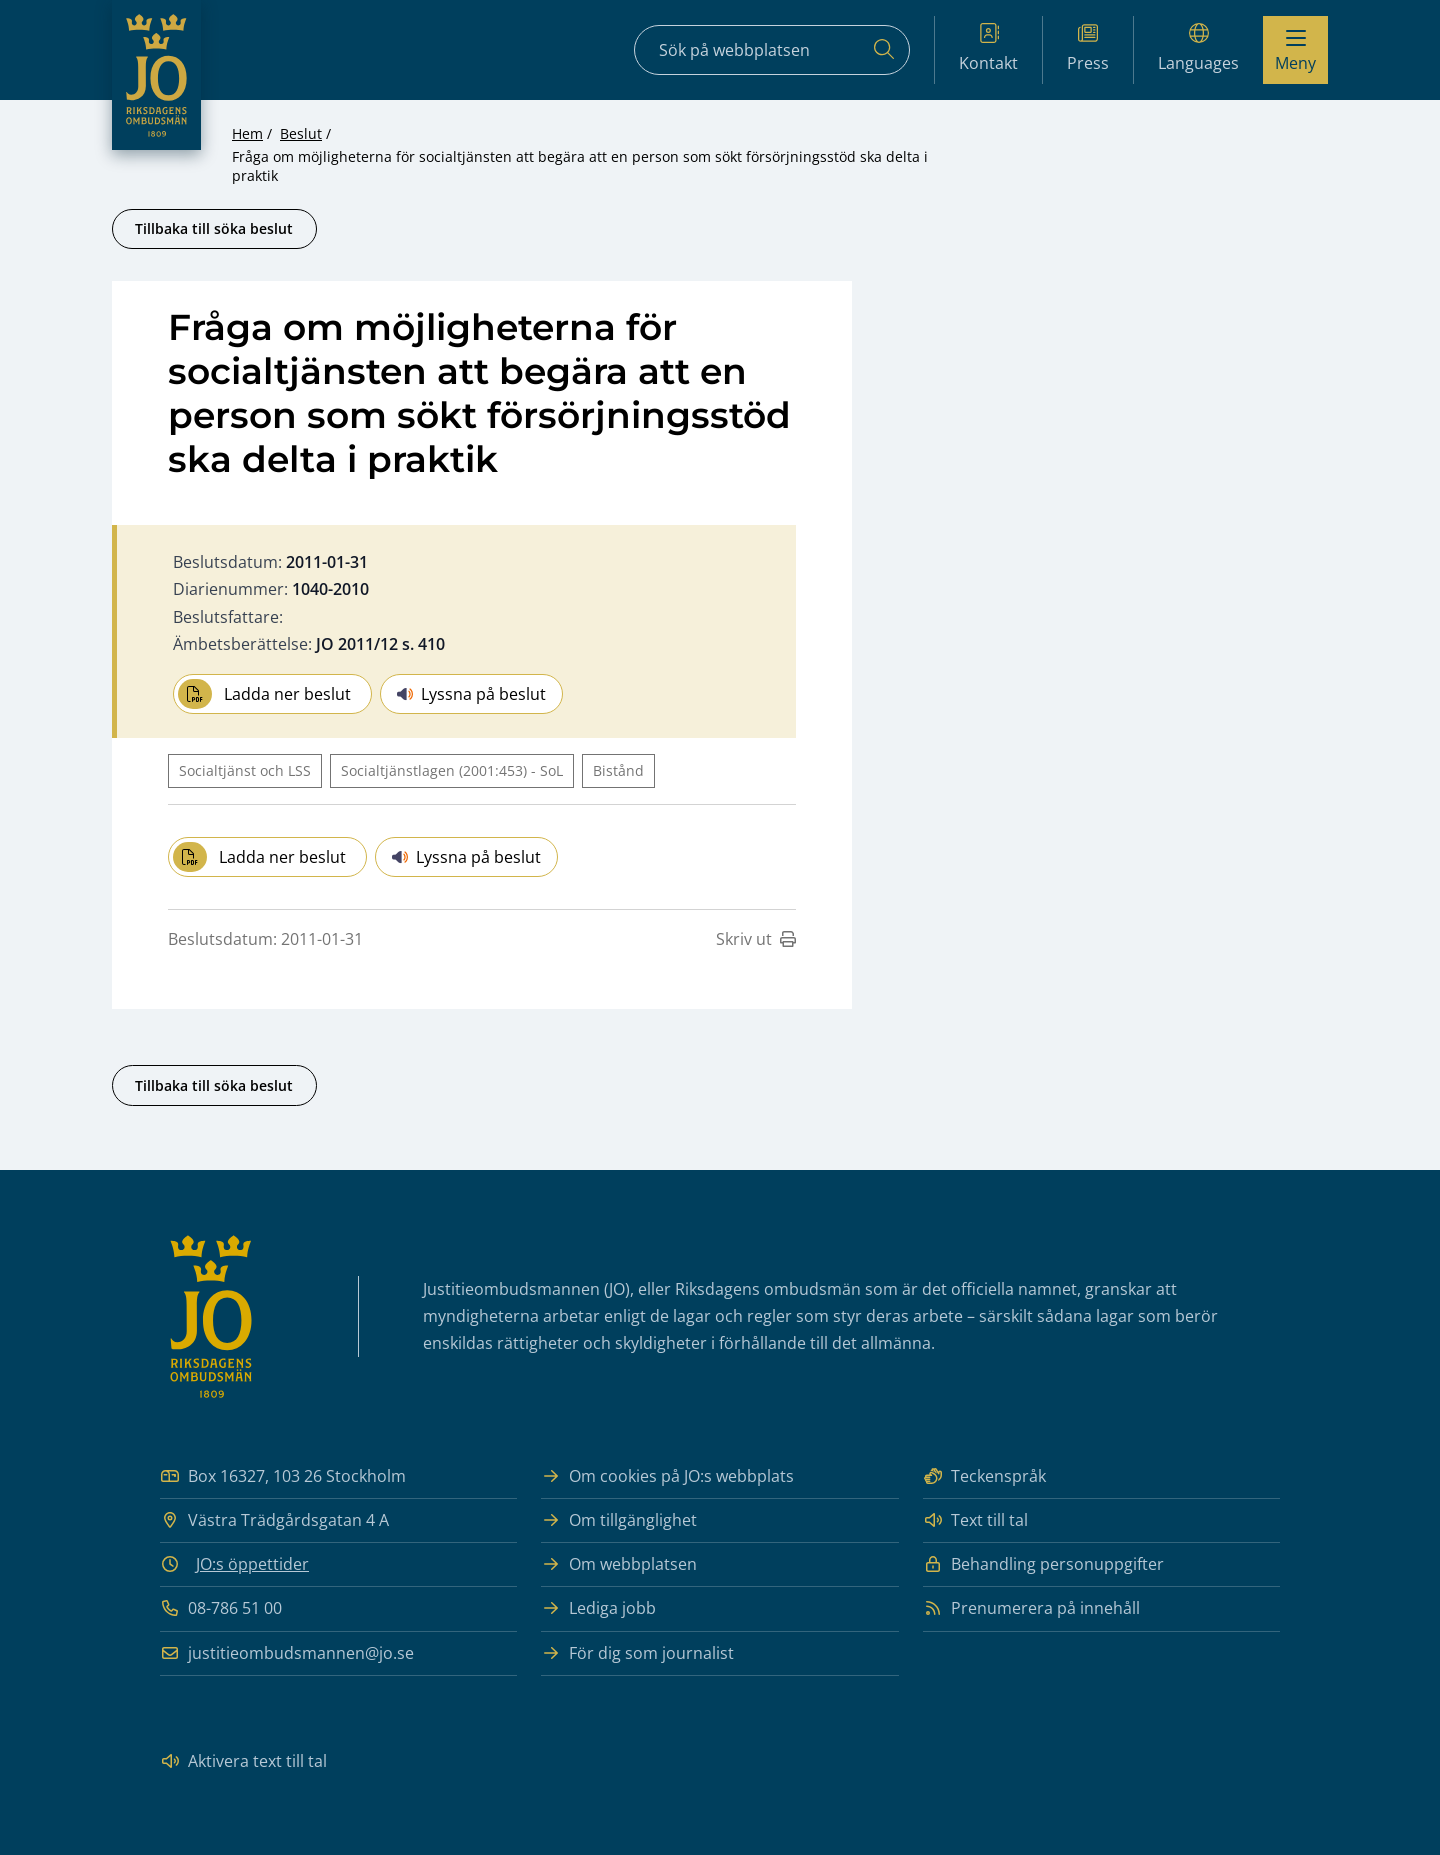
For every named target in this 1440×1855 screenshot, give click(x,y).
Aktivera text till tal (243, 1761)
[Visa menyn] (1295, 50)
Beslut (301, 133)
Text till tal (975, 1520)
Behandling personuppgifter (1043, 1564)
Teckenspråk (984, 1476)
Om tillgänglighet (619, 1520)
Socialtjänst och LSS (245, 770)
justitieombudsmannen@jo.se (287, 1653)
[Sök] (884, 50)
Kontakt (988, 48)
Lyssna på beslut (471, 694)
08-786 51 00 (221, 1608)
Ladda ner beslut (264, 694)
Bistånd (618, 770)
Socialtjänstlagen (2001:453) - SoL (452, 770)
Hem (247, 133)
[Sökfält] (772, 50)
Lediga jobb (598, 1608)
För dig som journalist (637, 1653)
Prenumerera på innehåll (1031, 1608)
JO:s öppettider (252, 1564)
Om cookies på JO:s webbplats (667, 1476)
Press (1088, 48)
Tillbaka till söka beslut (214, 228)
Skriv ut (756, 939)
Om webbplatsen (619, 1564)
